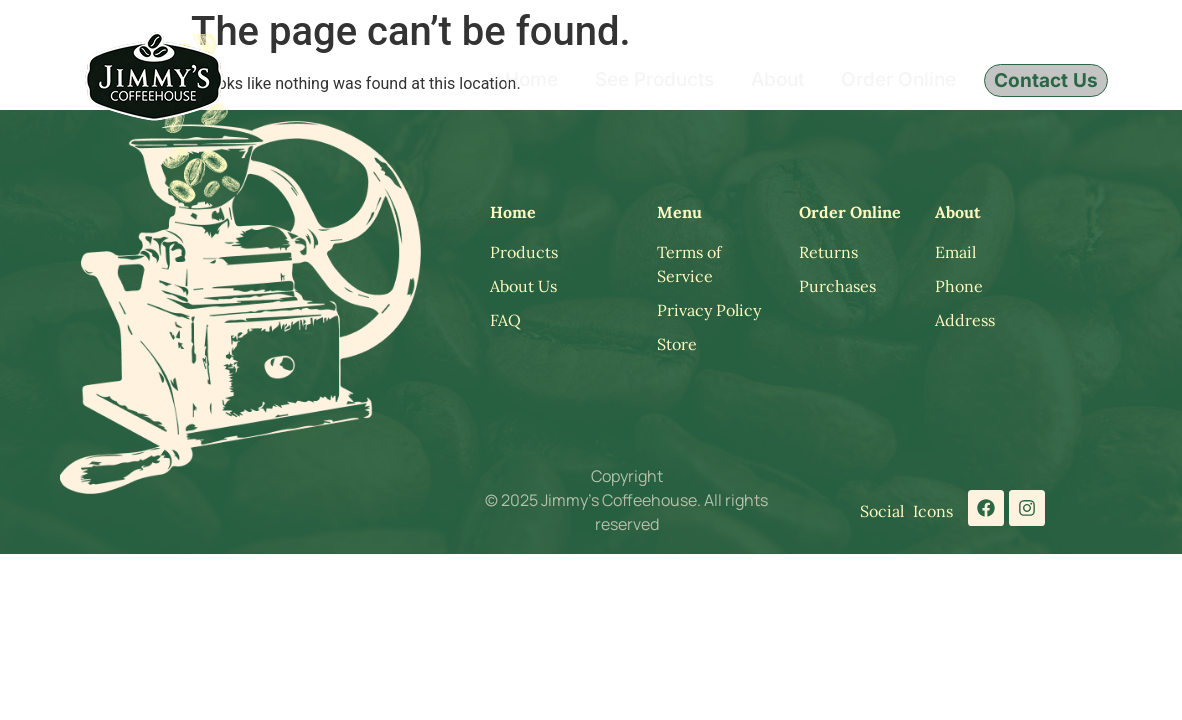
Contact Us (1046, 80)
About (777, 79)
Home (531, 79)
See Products (654, 79)
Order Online (898, 79)
